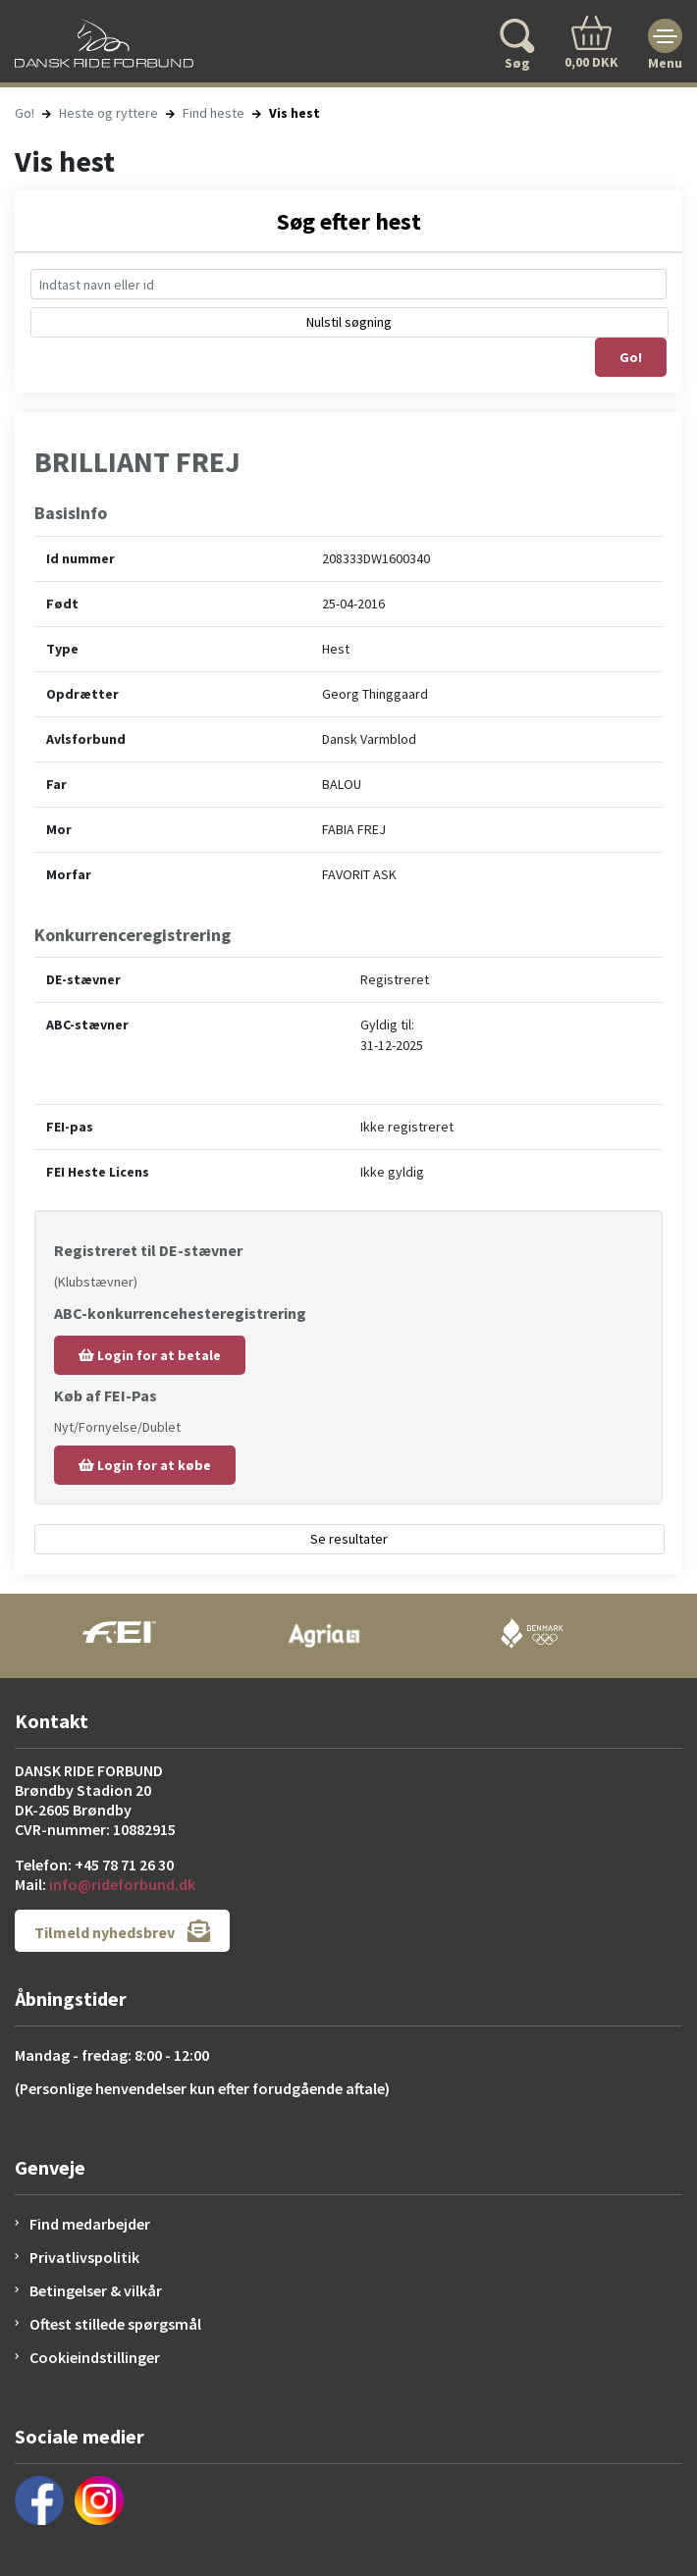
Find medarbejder (89, 2224)
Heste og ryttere (108, 113)
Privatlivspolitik (84, 2257)
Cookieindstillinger (94, 2357)
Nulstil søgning (349, 322)
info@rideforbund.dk (122, 1884)
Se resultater (349, 1539)
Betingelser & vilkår (95, 2290)
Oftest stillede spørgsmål (115, 2324)
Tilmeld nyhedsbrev (122, 1930)
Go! (24, 113)
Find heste (213, 113)
